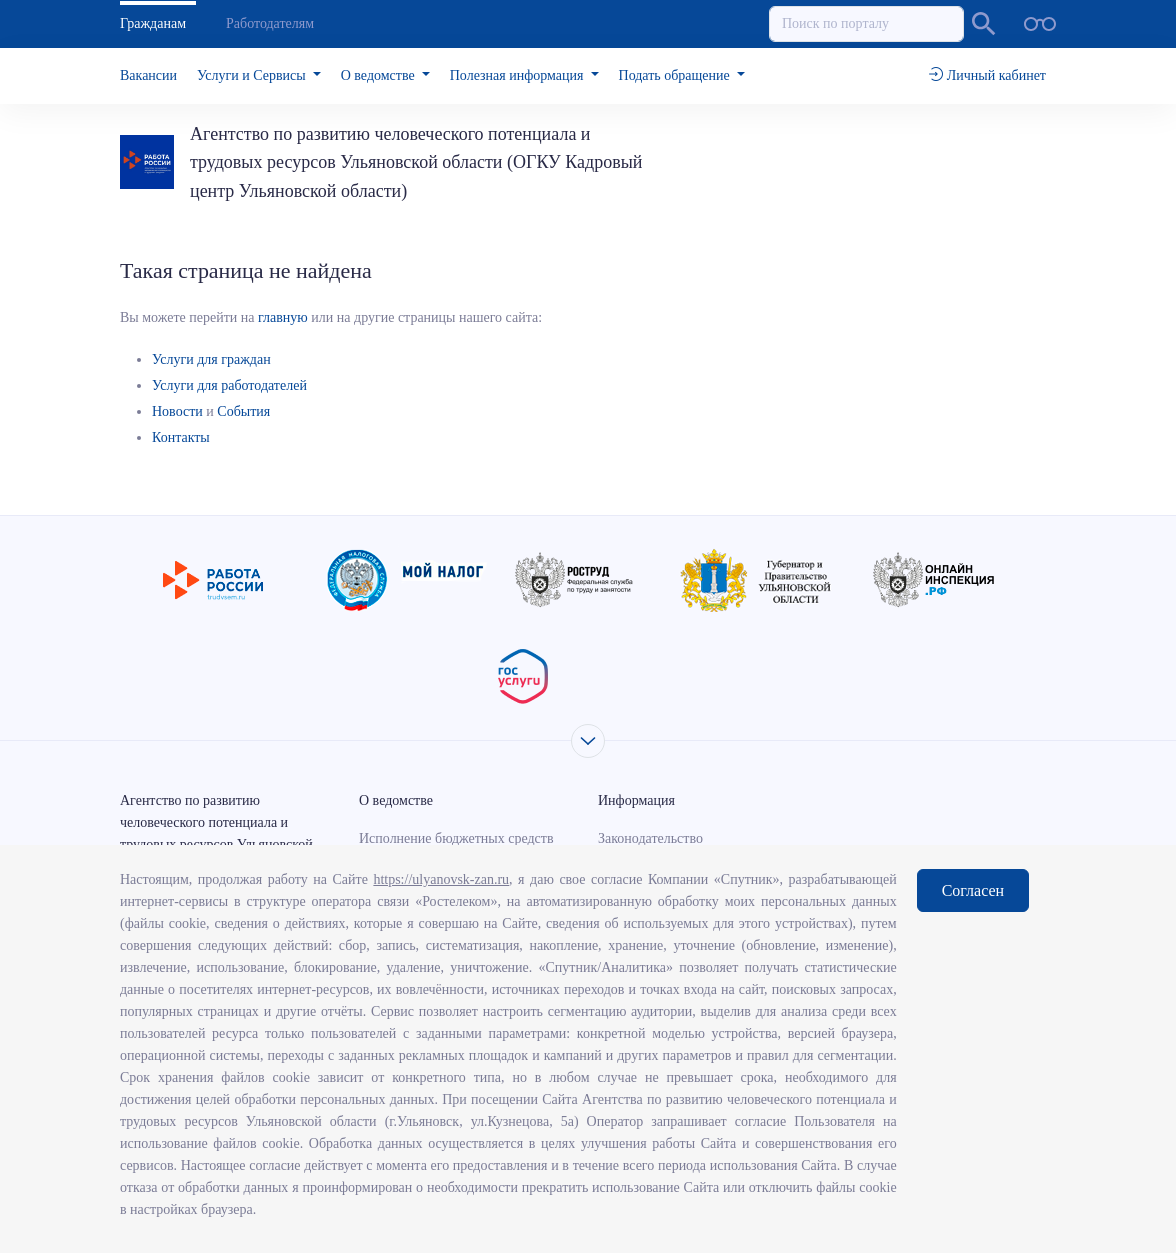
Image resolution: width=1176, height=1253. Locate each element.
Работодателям (270, 23)
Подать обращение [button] (676, 75)
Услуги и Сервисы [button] (253, 75)
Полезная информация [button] (518, 75)
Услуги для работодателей (229, 385)
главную (283, 317)
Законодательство (650, 838)
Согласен (973, 890)
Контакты (181, 437)
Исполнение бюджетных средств (456, 838)
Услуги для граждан (211, 359)
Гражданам (153, 23)
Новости (177, 411)
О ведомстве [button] (379, 75)
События (243, 411)
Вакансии (148, 75)
